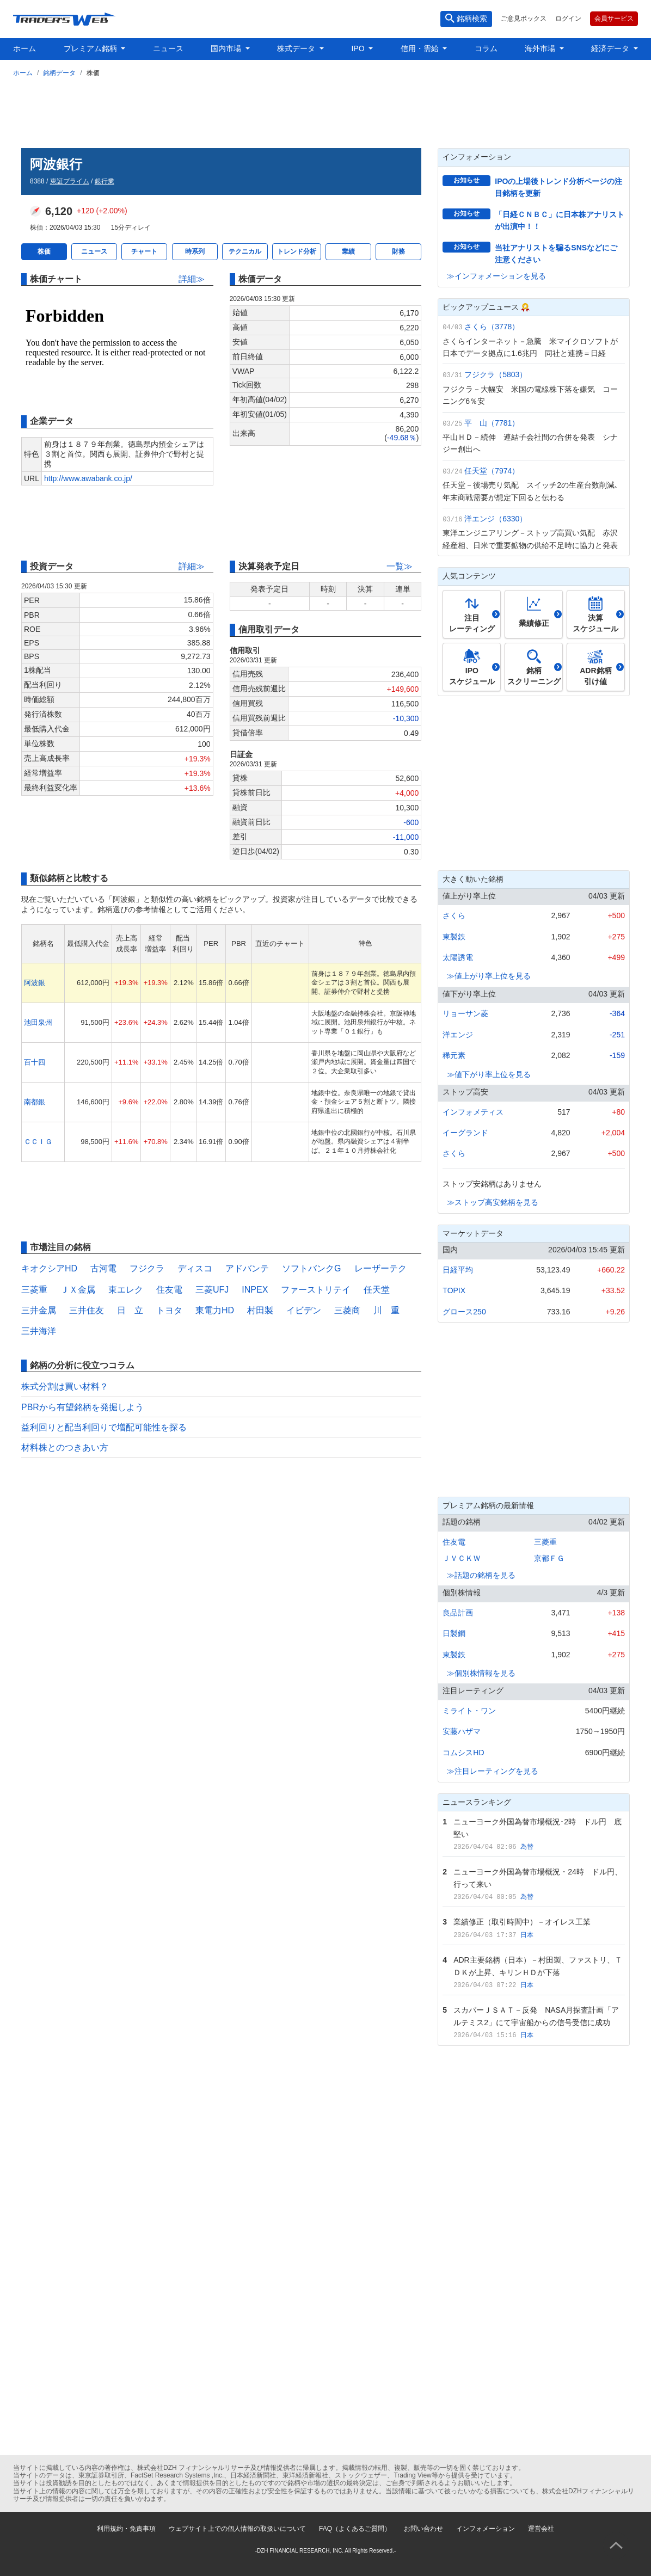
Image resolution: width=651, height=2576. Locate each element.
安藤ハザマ (462, 1731)
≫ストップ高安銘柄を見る (492, 1202)
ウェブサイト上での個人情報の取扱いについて (237, 2528)
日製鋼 (454, 1633)
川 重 (386, 1310)
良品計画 (458, 1612)
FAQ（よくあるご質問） (355, 2528)
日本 (526, 1935)
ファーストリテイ (316, 1289)
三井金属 (38, 1310)
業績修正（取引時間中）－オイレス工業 (522, 1921)
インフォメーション (485, 2528)
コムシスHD (463, 1752)
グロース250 (464, 1311)
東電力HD (214, 1310)
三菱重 (34, 1289)
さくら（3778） (491, 326)
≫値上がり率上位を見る (489, 976)
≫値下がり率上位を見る (489, 1074)
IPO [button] (358, 48)
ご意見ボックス (523, 18)
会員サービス (614, 18)
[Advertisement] (325, 110)
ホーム (24, 48)
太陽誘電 (458, 957)
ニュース (168, 48)
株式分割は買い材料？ (64, 1386)
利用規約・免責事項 (126, 2528)
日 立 (130, 1310)
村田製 (260, 1310)
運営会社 (541, 2528)
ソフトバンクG (311, 1268)
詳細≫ (192, 279)
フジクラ (147, 1268)
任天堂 (377, 1289)
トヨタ (169, 1310)
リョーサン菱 (465, 1013)
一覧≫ (399, 566)
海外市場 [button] (541, 48)
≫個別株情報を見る (481, 1673)
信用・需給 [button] (421, 48)
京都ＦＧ (549, 1558)
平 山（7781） (491, 423)
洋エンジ (458, 1034)
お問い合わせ (423, 2528)
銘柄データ (59, 73)
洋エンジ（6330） (495, 518)
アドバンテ (247, 1268)
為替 (526, 1846)
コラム (486, 48)
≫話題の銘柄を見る (481, 1575)
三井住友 (86, 1310)
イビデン (303, 1310)
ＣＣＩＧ (38, 1142)
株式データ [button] (297, 48)
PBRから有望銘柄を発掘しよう (82, 1407)
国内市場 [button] (227, 48)
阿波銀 (34, 983)
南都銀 (34, 1102)
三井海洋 (38, 1331)
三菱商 (347, 1310)
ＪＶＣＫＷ (462, 1558)
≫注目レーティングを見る (492, 1771)
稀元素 (454, 1055)
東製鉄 (454, 936)
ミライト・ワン (469, 1710)
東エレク (125, 1289)
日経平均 (458, 1269)
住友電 (169, 1289)
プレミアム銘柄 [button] (91, 48)
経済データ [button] (611, 48)
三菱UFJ (212, 1289)
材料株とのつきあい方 (64, 1447)
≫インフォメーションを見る (496, 276)
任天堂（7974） (491, 470)
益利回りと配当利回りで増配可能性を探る (104, 1427)
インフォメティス (473, 1112)
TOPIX (454, 1290)
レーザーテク (380, 1268)
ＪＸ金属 (77, 1289)
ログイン (568, 18)
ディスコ (194, 1268)
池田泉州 (38, 1022)
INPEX (255, 1289)
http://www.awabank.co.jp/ (88, 478)
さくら (454, 915)
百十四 (34, 1062)
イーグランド (465, 1132)
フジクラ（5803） (495, 374)
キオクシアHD (49, 1268)
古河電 (103, 1268)
